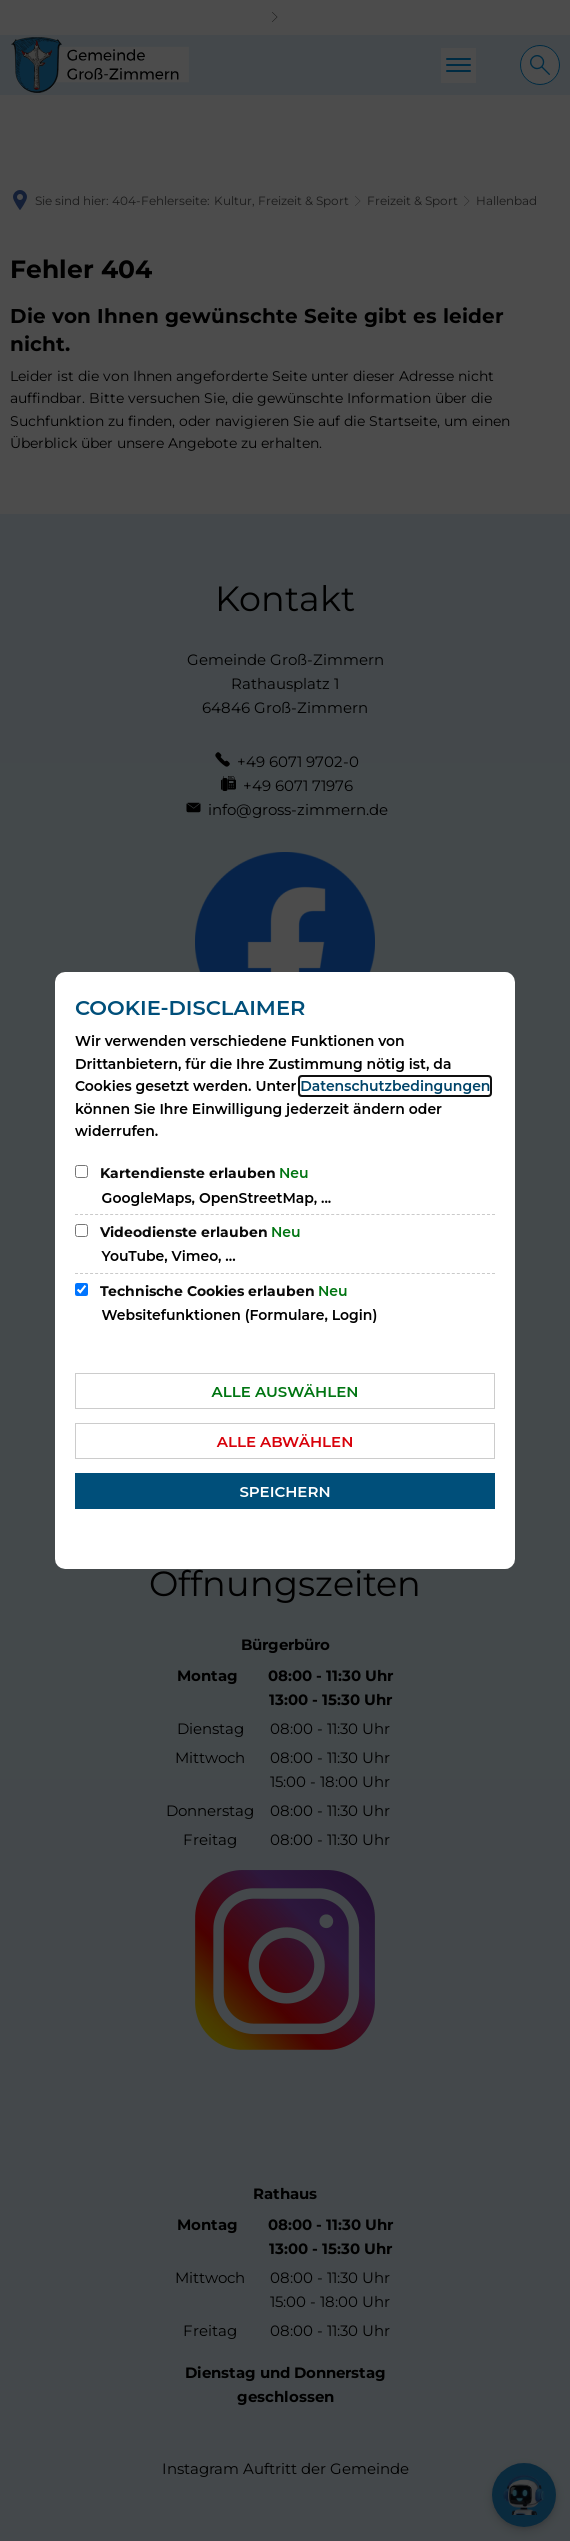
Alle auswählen (285, 1391)
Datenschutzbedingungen (395, 1086)
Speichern (284, 1491)
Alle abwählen (285, 1441)
